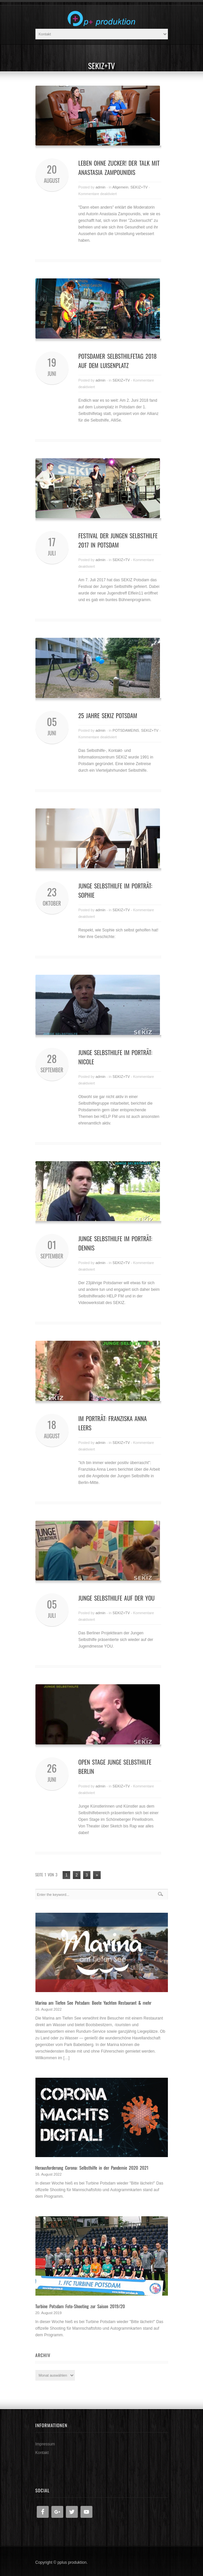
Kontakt (42, 2452)
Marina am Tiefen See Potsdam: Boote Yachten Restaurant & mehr (93, 2002)
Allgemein (120, 187)
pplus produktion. (72, 2562)
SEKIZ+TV (139, 187)
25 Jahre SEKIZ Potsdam (107, 715)
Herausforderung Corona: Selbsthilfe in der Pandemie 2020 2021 (92, 2167)
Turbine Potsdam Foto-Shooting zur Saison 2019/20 (80, 2306)
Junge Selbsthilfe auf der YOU (116, 1598)
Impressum (45, 2444)
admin (100, 187)
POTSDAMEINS (126, 730)
